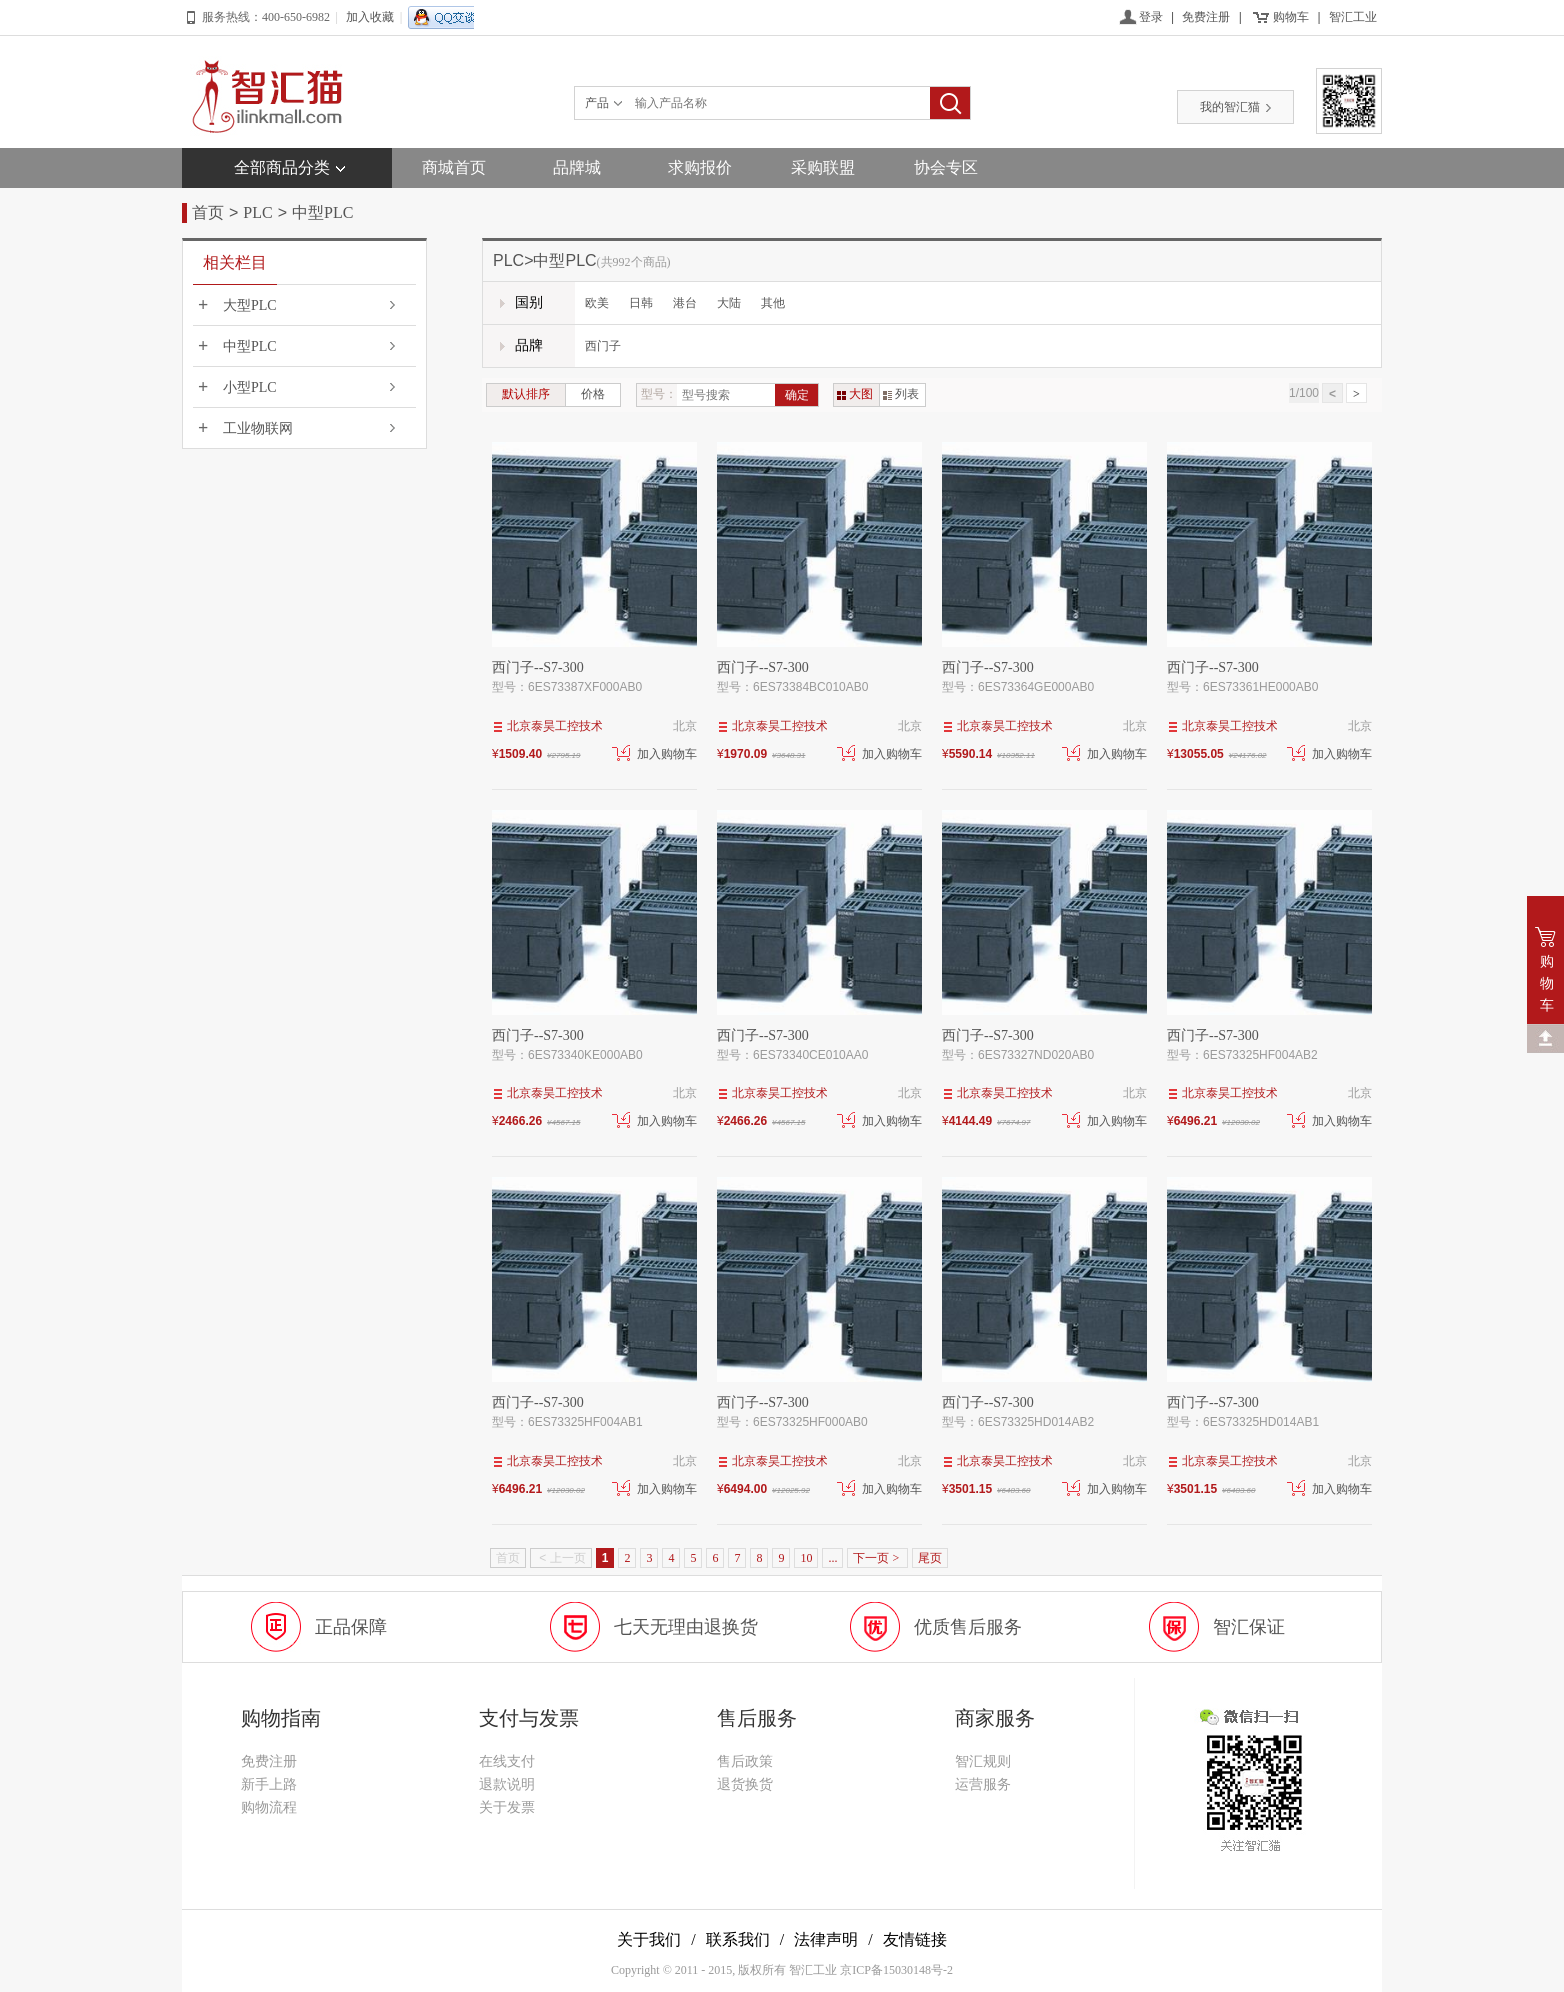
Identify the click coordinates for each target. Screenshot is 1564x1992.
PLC (257, 212)
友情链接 (915, 1939)
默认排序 (526, 394)
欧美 (597, 303)
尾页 (930, 1558)
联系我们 (738, 1939)
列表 (901, 394)
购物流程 (269, 1807)
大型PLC (250, 305)
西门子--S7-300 (538, 667)
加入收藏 (370, 17)
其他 (773, 303)
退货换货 (745, 1784)
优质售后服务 (968, 1627)
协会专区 (946, 167)
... (832, 1558)
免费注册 (1206, 17)
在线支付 (507, 1761)
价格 (593, 394)
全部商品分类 (282, 167)
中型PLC (322, 212)
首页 (208, 212)
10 (806, 1558)
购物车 (1291, 17)
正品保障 (351, 1627)
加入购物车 (654, 754)
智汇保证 (1249, 1627)
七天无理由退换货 (686, 1627)
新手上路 (269, 1784)
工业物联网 (258, 428)
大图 (855, 394)
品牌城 (577, 167)
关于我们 (649, 1939)
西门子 (603, 346)
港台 (685, 303)
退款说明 (507, 1784)
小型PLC (250, 387)
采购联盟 (823, 167)
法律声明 (826, 1939)
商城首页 (454, 167)
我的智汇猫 (1236, 107)
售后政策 (745, 1761)
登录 (1151, 17)
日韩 (641, 303)
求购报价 (700, 167)
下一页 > (877, 1558)
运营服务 (983, 1784)
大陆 (729, 303)
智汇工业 (1353, 17)
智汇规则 (983, 1761)
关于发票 (507, 1807)
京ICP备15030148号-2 (896, 1970)
